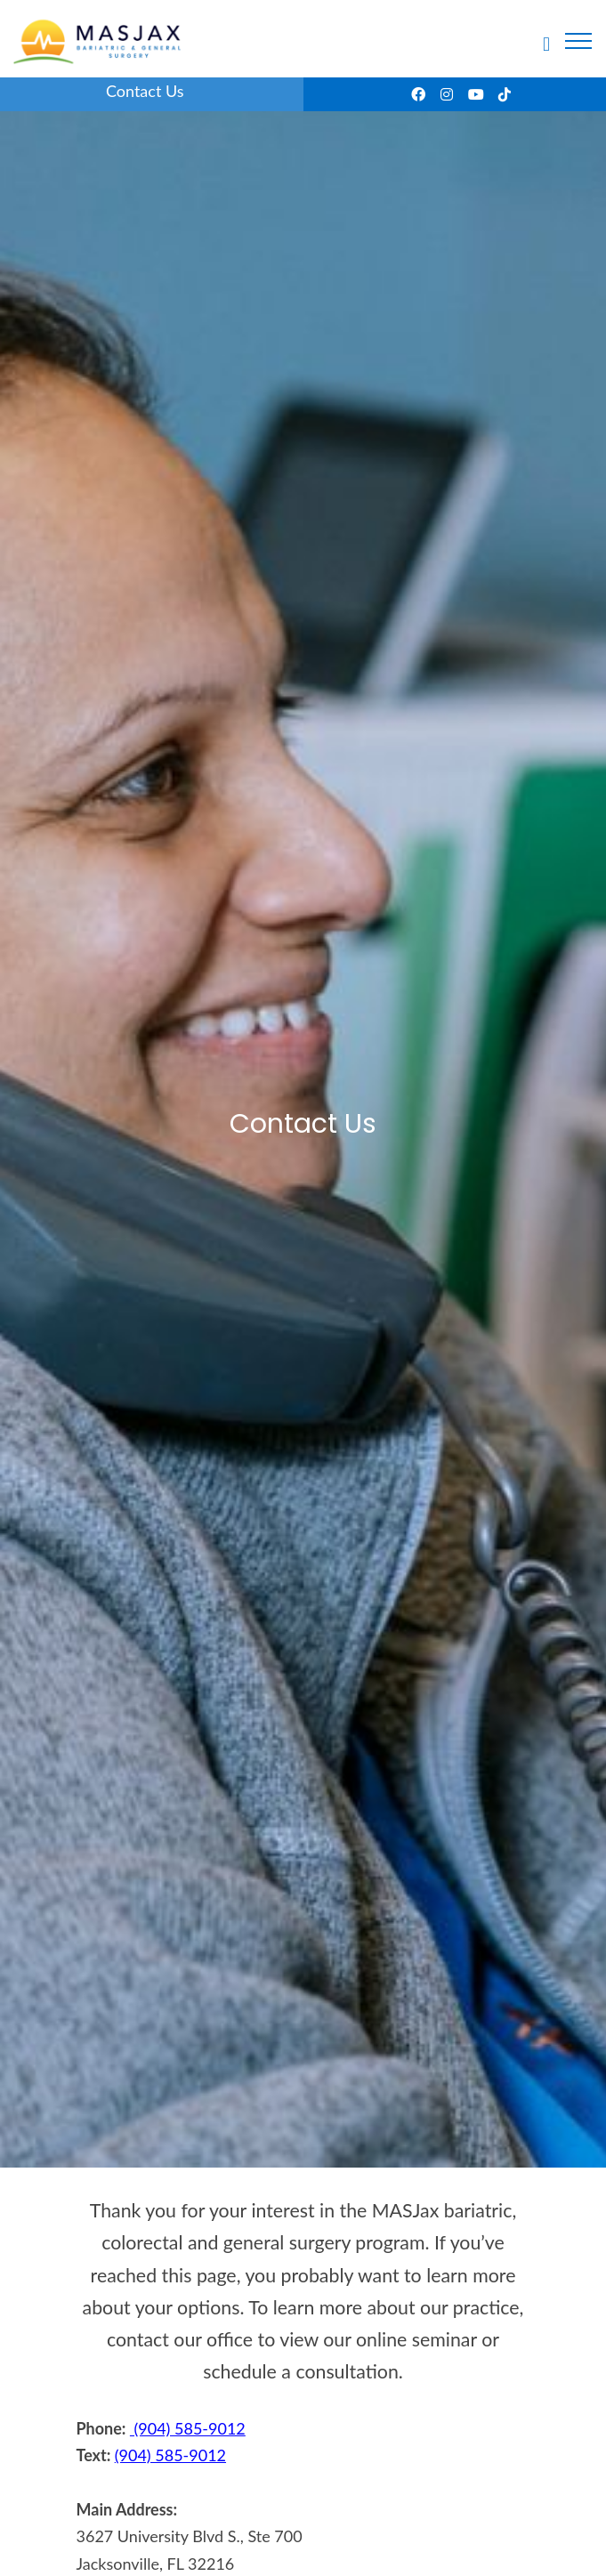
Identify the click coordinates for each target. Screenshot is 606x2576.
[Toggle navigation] (578, 41)
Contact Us (145, 91)
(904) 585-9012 (188, 2428)
